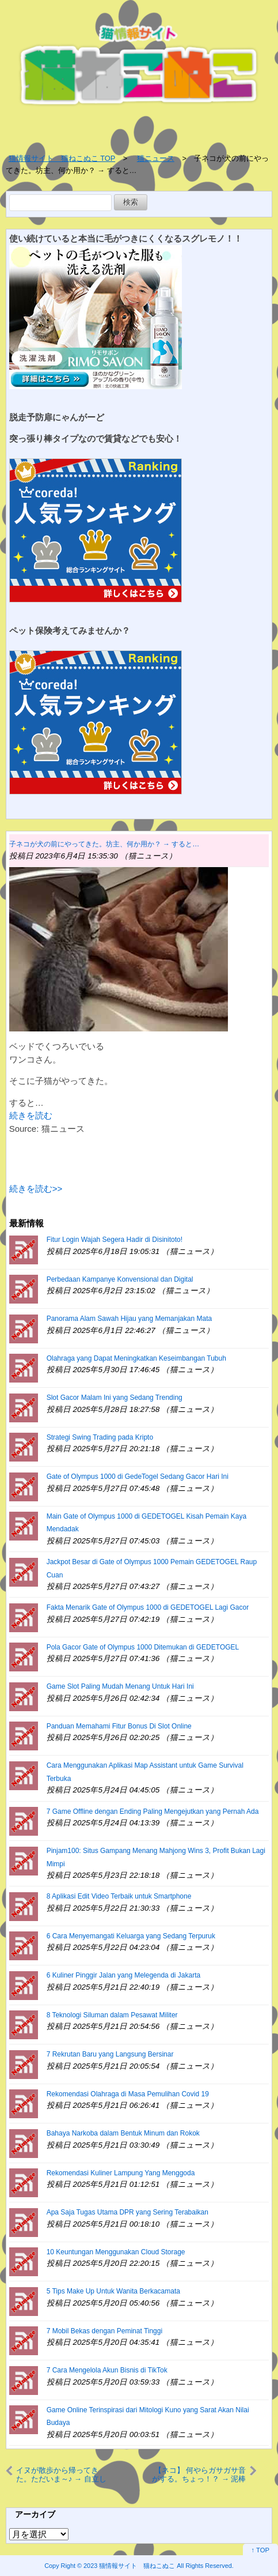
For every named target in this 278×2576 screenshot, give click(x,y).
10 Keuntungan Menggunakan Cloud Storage (116, 2252)
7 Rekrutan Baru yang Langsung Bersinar (110, 2054)
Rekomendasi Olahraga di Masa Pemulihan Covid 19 (128, 2094)
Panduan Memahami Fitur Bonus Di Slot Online (119, 1726)
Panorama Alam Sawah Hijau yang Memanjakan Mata (129, 1319)
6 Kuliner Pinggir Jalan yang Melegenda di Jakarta (124, 1975)
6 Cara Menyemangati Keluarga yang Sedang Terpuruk (131, 1936)
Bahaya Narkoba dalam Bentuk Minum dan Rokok (123, 2133)
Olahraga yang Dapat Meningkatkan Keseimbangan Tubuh (136, 1358)
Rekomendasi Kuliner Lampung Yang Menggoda (121, 2173)
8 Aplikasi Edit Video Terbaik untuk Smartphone (119, 1896)
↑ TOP (260, 2550)
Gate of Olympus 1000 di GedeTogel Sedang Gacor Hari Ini (138, 1476)
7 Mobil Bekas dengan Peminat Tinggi (104, 2331)
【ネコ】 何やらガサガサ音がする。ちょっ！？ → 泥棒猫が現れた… (199, 2474)
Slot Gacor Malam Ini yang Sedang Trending (114, 1398)
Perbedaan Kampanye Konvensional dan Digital (120, 1279)
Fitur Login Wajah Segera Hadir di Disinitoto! (114, 1240)
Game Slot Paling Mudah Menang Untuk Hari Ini (120, 1686)
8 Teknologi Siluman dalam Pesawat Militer (112, 2015)
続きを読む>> (36, 1188)
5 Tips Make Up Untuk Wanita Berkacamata (113, 2291)
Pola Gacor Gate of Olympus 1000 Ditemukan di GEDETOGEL (143, 1647)
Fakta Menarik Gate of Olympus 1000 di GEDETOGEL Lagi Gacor (148, 1607)
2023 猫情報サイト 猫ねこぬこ (129, 2565)
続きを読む (30, 1115)
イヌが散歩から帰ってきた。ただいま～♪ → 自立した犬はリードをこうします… (61, 2474)
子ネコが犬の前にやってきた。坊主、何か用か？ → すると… (104, 844)
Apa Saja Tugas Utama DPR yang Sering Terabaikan (127, 2212)
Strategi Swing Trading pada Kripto (100, 1437)
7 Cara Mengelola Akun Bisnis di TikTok (107, 2370)
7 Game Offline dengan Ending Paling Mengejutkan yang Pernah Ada (153, 1811)
